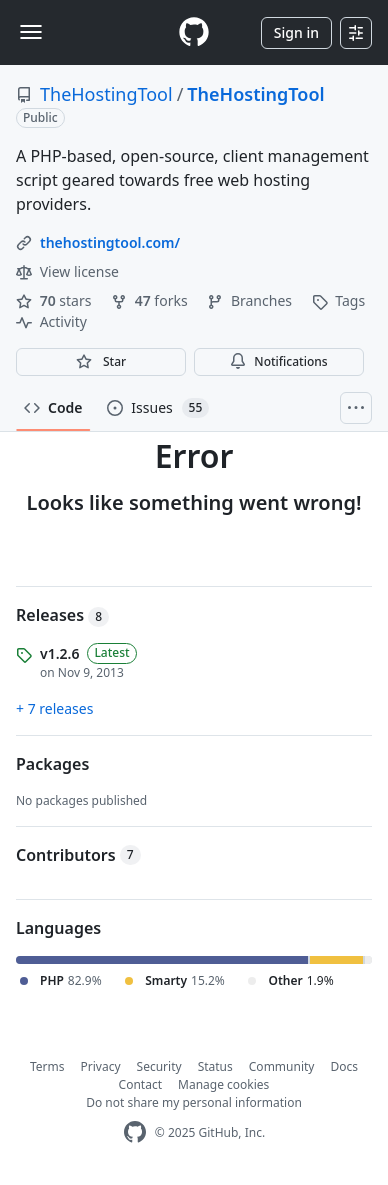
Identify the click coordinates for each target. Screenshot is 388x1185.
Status (215, 1066)
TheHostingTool (106, 94)
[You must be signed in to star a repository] (101, 362)
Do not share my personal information (194, 1102)
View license (67, 271)
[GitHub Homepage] (135, 1132)
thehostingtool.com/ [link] (110, 242)
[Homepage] (194, 32)
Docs (344, 1066)
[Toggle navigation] (31, 32)
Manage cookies (223, 1084)
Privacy (101, 1066)
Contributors (78, 855)
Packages (52, 764)
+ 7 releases (54, 708)
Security (159, 1066)
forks (151, 300)
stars (55, 300)
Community (282, 1066)
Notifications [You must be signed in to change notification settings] (278, 361)
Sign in (296, 32)
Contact (140, 1084)
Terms (47, 1066)
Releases (62, 615)
